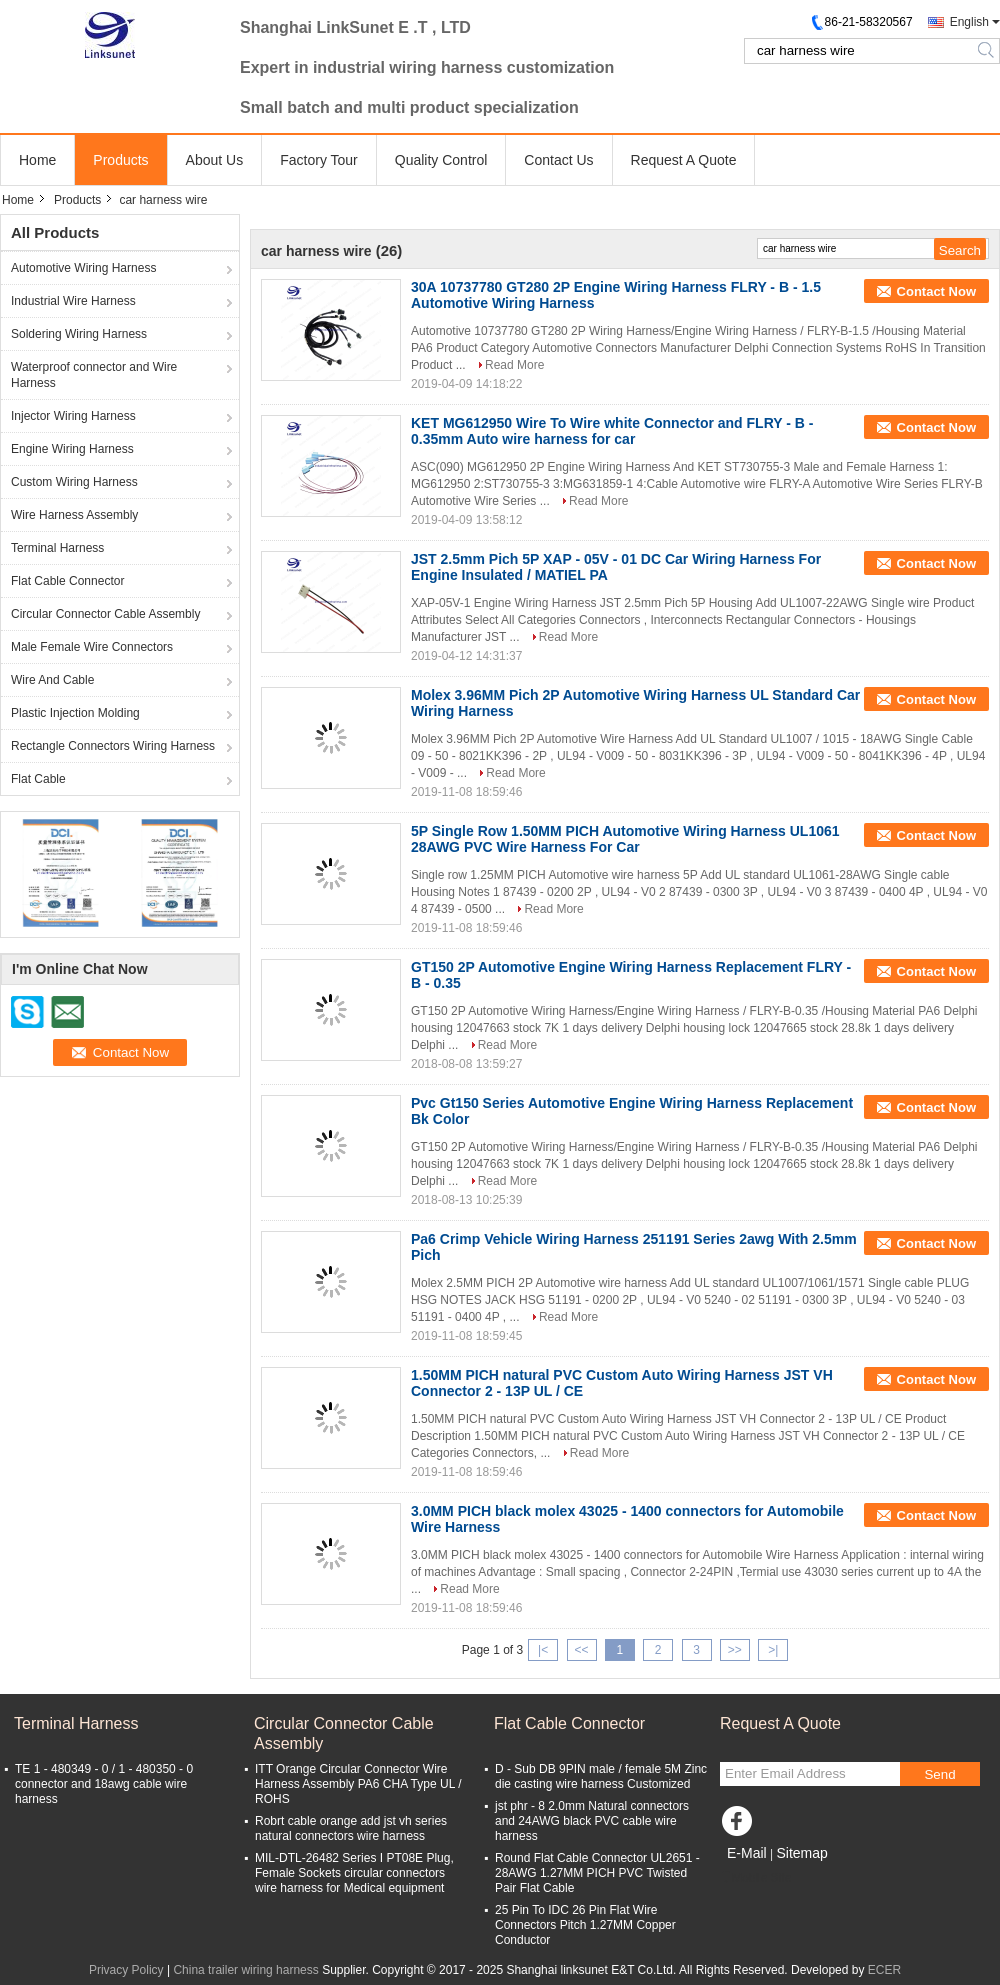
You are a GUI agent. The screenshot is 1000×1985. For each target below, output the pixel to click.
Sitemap (801, 1853)
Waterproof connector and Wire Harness (94, 375)
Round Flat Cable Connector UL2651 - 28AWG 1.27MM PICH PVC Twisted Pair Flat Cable (597, 1873)
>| (773, 1650)
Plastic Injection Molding (75, 713)
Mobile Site (755, 1878)
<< (581, 1650)
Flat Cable (38, 779)
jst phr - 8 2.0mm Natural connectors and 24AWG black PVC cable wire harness (592, 1821)
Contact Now (936, 291)
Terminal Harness (57, 548)
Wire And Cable (52, 680)
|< (543, 1650)
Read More (514, 365)
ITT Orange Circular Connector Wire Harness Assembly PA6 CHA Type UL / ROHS (358, 1784)
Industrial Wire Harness (73, 301)
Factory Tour (319, 160)
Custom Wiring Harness (74, 482)
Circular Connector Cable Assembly (105, 614)
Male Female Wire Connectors (92, 647)
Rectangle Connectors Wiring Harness (113, 746)
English (969, 22)
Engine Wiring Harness (72, 449)
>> (735, 1650)
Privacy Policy (126, 1970)
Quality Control (441, 160)
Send (939, 1774)
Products (120, 160)
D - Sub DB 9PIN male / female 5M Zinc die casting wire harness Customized (601, 1776)
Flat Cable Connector (67, 581)
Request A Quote (684, 160)
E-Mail (747, 1853)
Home (37, 160)
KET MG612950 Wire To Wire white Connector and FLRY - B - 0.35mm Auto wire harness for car (612, 431)
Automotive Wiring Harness (83, 268)
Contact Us (558, 160)
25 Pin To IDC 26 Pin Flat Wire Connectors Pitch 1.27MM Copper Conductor (585, 1925)
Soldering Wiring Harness (79, 334)
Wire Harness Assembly (74, 515)
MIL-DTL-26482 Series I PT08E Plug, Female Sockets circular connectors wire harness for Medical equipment (354, 1873)
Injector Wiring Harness (73, 416)
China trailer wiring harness (245, 1970)
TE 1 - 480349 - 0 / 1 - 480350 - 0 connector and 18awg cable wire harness (104, 1784)
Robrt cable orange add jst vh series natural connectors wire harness (351, 1828)
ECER (884, 1970)
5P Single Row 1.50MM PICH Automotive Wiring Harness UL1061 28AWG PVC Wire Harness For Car (625, 839)
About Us (215, 160)
